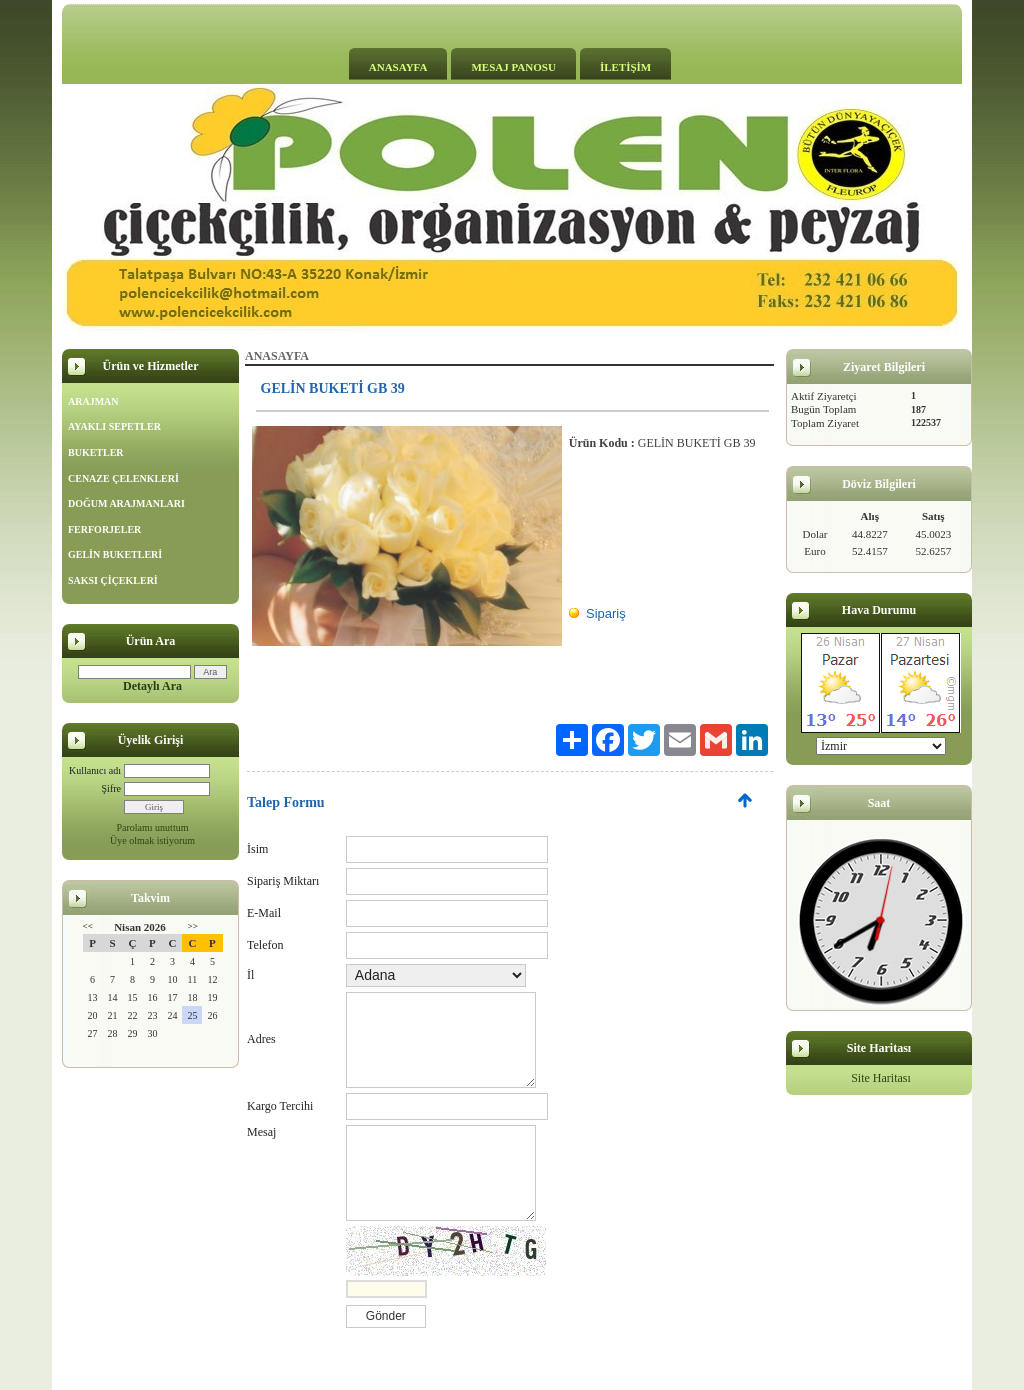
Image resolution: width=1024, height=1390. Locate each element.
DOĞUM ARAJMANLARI (126, 503)
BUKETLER (96, 452)
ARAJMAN (93, 401)
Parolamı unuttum (153, 827)
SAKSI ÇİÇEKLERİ (113, 580)
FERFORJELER (104, 529)
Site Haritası (881, 1078)
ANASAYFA (398, 67)
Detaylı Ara (152, 686)
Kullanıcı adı (95, 770)
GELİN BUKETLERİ (115, 554)
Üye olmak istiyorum (152, 840)
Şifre (111, 788)
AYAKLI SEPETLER (114, 426)
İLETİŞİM (625, 67)
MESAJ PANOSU (513, 67)
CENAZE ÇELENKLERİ (123, 478)
